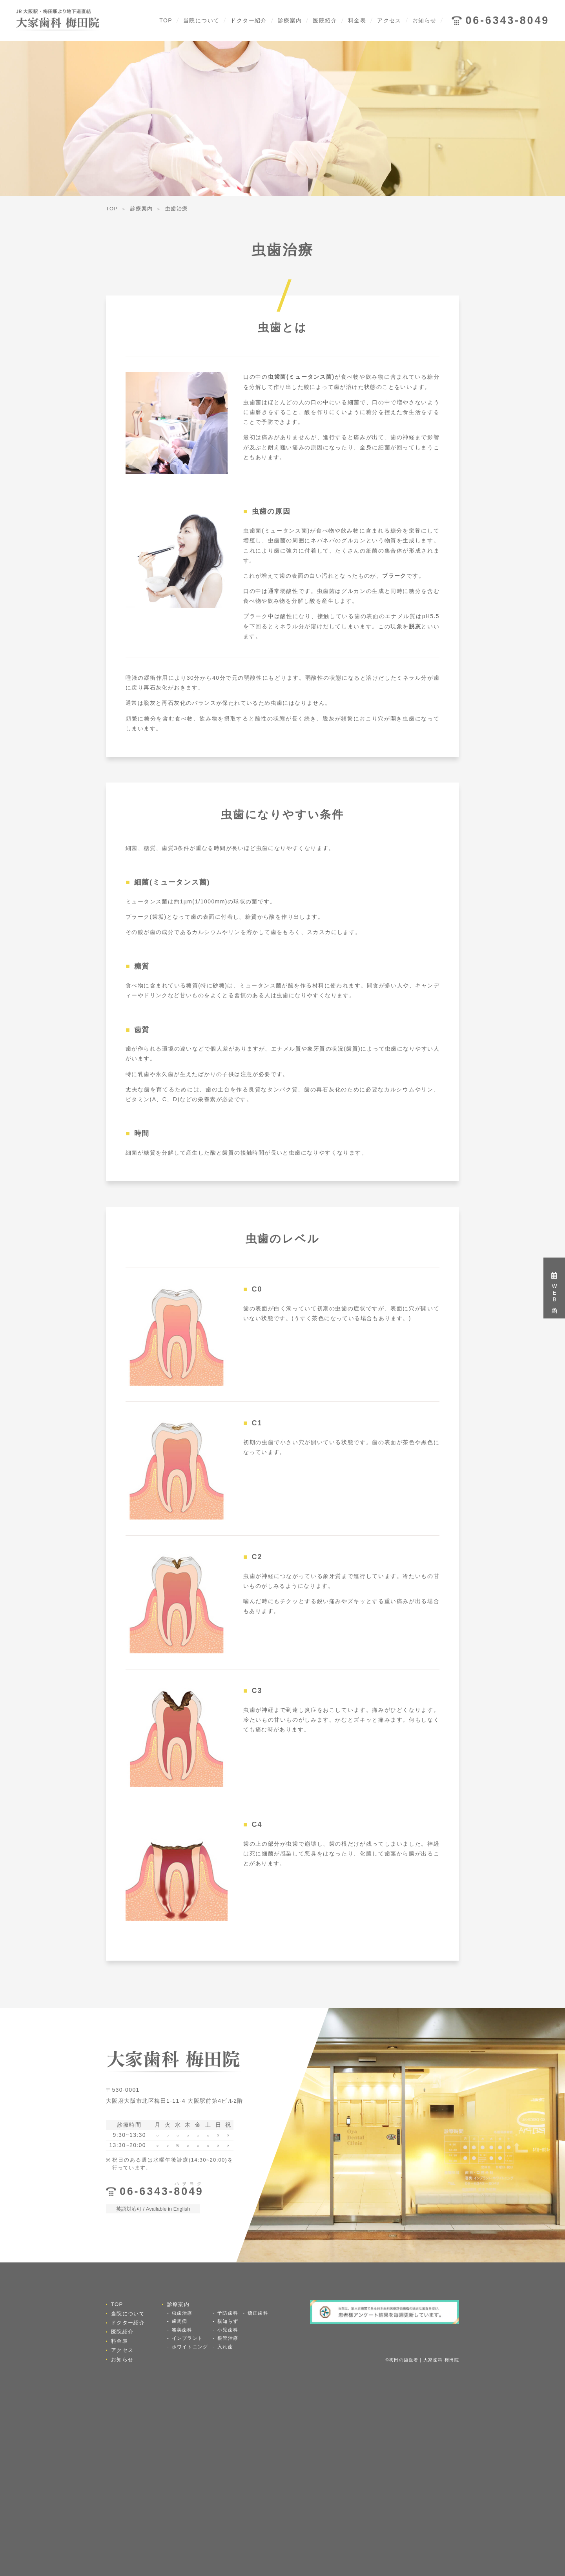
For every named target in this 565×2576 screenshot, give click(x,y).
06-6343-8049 (507, 20)
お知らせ (424, 20)
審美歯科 (182, 2330)
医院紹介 (325, 20)
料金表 (357, 20)
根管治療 (227, 2338)
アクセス (389, 20)
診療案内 (290, 20)
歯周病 (180, 2321)
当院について (201, 20)
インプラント (187, 2338)
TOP (165, 20)
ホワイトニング (190, 2347)
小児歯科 (227, 2330)
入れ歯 (225, 2347)
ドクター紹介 (248, 20)
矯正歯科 (258, 2313)
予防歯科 (227, 2313)
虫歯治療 (182, 2313)
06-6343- (162, 2191)
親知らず (227, 2321)
